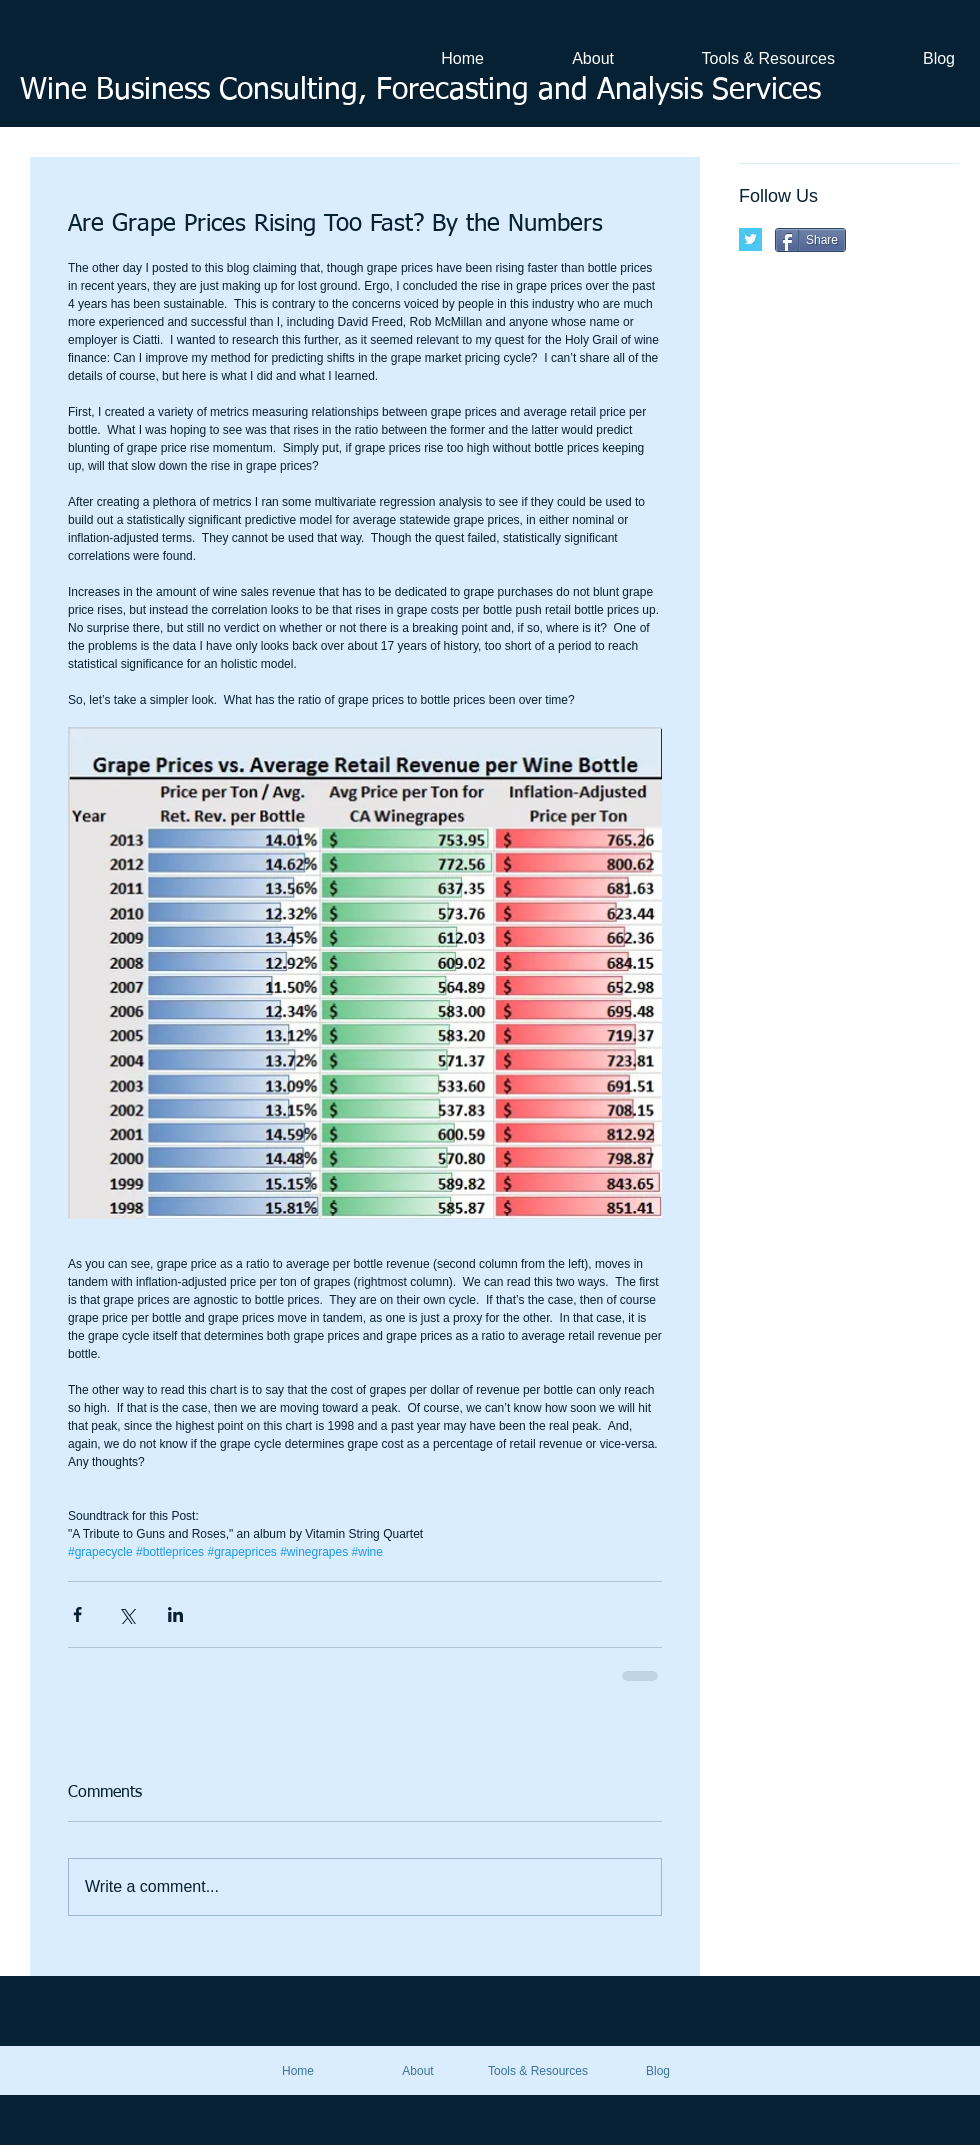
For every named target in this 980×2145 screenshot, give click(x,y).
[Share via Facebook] (77, 1614)
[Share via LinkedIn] (175, 1614)
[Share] (810, 240)
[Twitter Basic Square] (750, 239)
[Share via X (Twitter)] (126, 1614)
